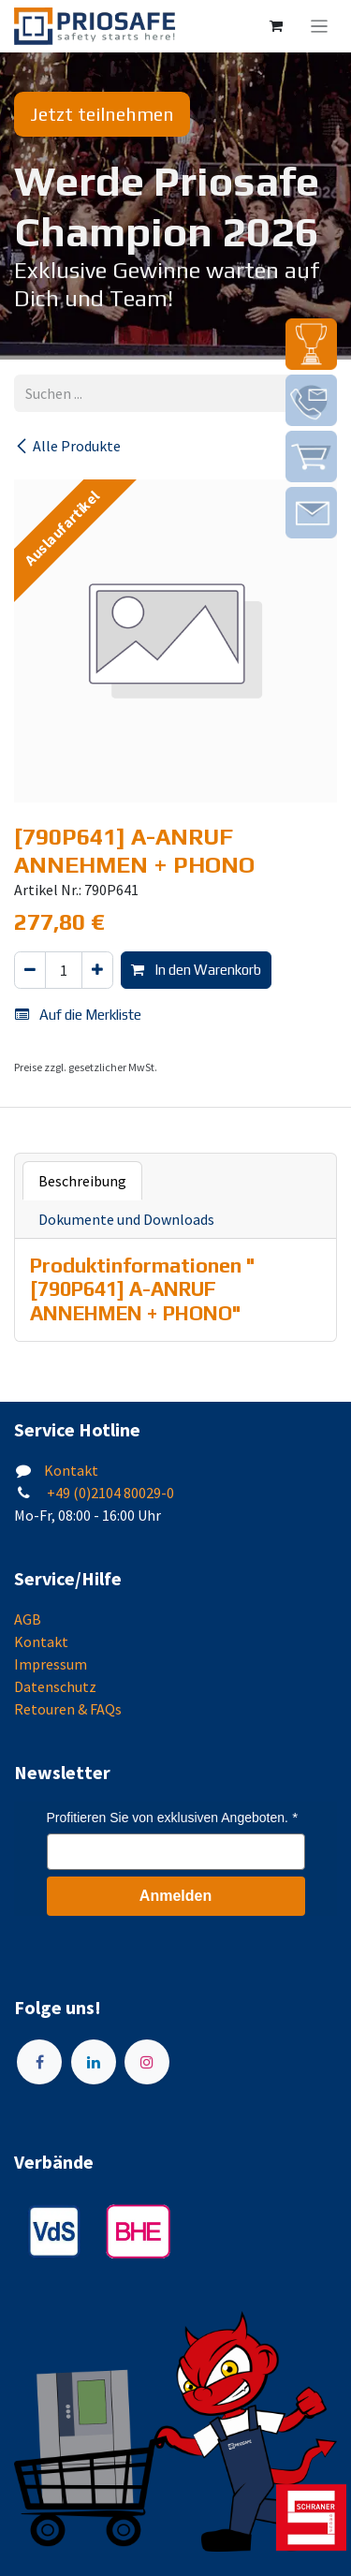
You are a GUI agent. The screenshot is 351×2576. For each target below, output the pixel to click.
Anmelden (175, 1896)
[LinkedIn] (93, 2061)
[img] (311, 344)
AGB (27, 1619)
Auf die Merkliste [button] (78, 1015)
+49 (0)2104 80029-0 (109, 1492)
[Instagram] (146, 2061)
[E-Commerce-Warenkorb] (276, 26)
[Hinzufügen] (97, 970)
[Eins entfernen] (30, 970)
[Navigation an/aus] (319, 26)
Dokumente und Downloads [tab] (126, 1219)
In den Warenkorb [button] (196, 970)
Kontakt (71, 1470)
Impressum (50, 1664)
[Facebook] (39, 2061)
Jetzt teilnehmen (102, 114)
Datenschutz (55, 1686)
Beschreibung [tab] (82, 1180)
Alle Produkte (67, 445)
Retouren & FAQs (68, 1709)
